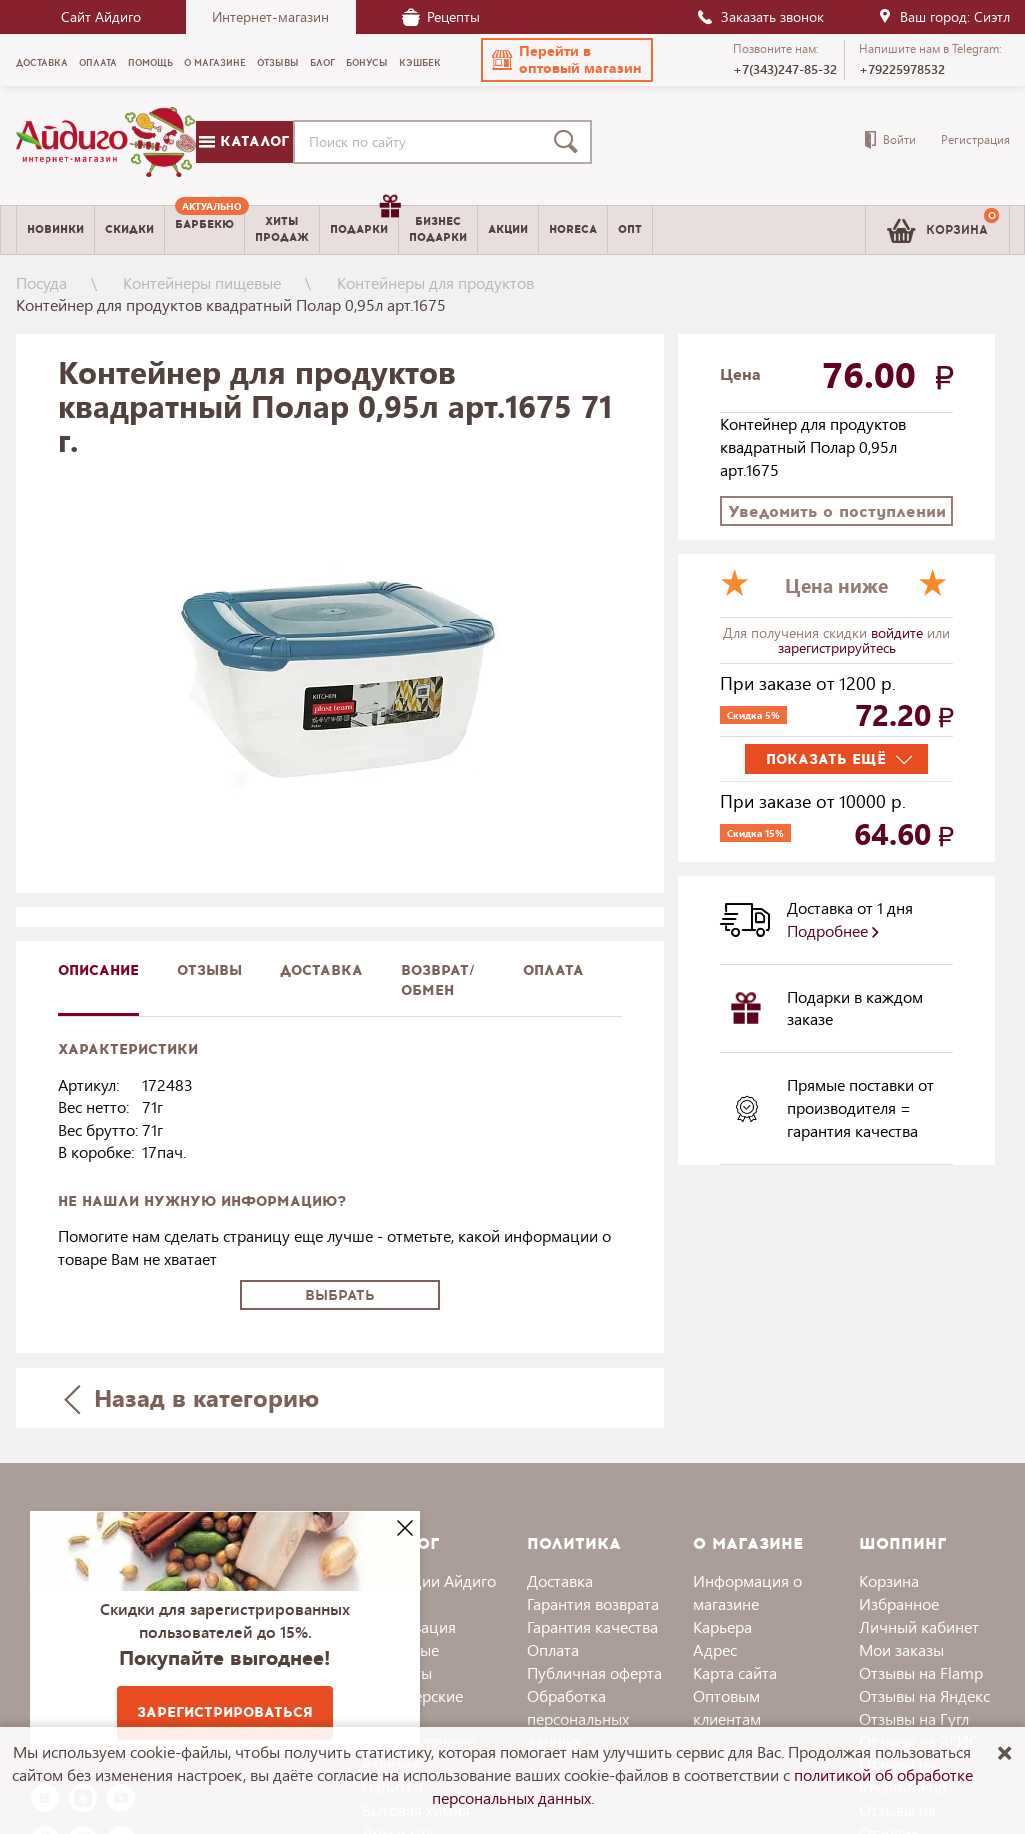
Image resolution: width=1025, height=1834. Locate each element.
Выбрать (340, 1295)
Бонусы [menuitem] (367, 63)
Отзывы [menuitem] (278, 63)
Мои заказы (901, 1649)
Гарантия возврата (593, 1603)
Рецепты (441, 16)
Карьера (722, 1626)
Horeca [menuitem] (573, 229)
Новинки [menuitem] (55, 229)
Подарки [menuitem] (364, 222)
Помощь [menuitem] (150, 63)
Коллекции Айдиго (429, 1580)
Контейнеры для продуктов (435, 282)
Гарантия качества (592, 1626)
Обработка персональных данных (578, 1718)
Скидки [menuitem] (129, 229)
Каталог (244, 141)
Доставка (560, 1580)
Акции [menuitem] (508, 229)
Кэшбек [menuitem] (420, 63)
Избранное (899, 1603)
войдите (899, 632)
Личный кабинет (919, 1626)
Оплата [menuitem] (98, 63)
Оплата (553, 970)
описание (98, 970)
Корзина (889, 1580)
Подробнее (833, 930)
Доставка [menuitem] (42, 63)
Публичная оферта (594, 1672)
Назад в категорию (191, 1397)
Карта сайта (735, 1672)
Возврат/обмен (438, 980)
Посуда (41, 282)
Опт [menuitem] (630, 229)
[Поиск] (570, 142)
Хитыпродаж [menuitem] (282, 229)
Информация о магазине (747, 1592)
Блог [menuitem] (322, 63)
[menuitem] (204, 230)
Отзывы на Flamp (921, 1672)
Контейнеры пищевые (202, 282)
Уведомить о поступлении (837, 511)
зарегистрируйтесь (837, 647)
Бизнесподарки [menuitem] (438, 229)
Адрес (715, 1649)
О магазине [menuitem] (215, 63)
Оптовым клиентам (727, 1707)
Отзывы (209, 970)
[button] (567, 60)
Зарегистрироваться (225, 1712)
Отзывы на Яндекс (924, 1695)
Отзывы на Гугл (914, 1718)
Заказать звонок (760, 16)
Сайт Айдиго (101, 16)
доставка (321, 970)
